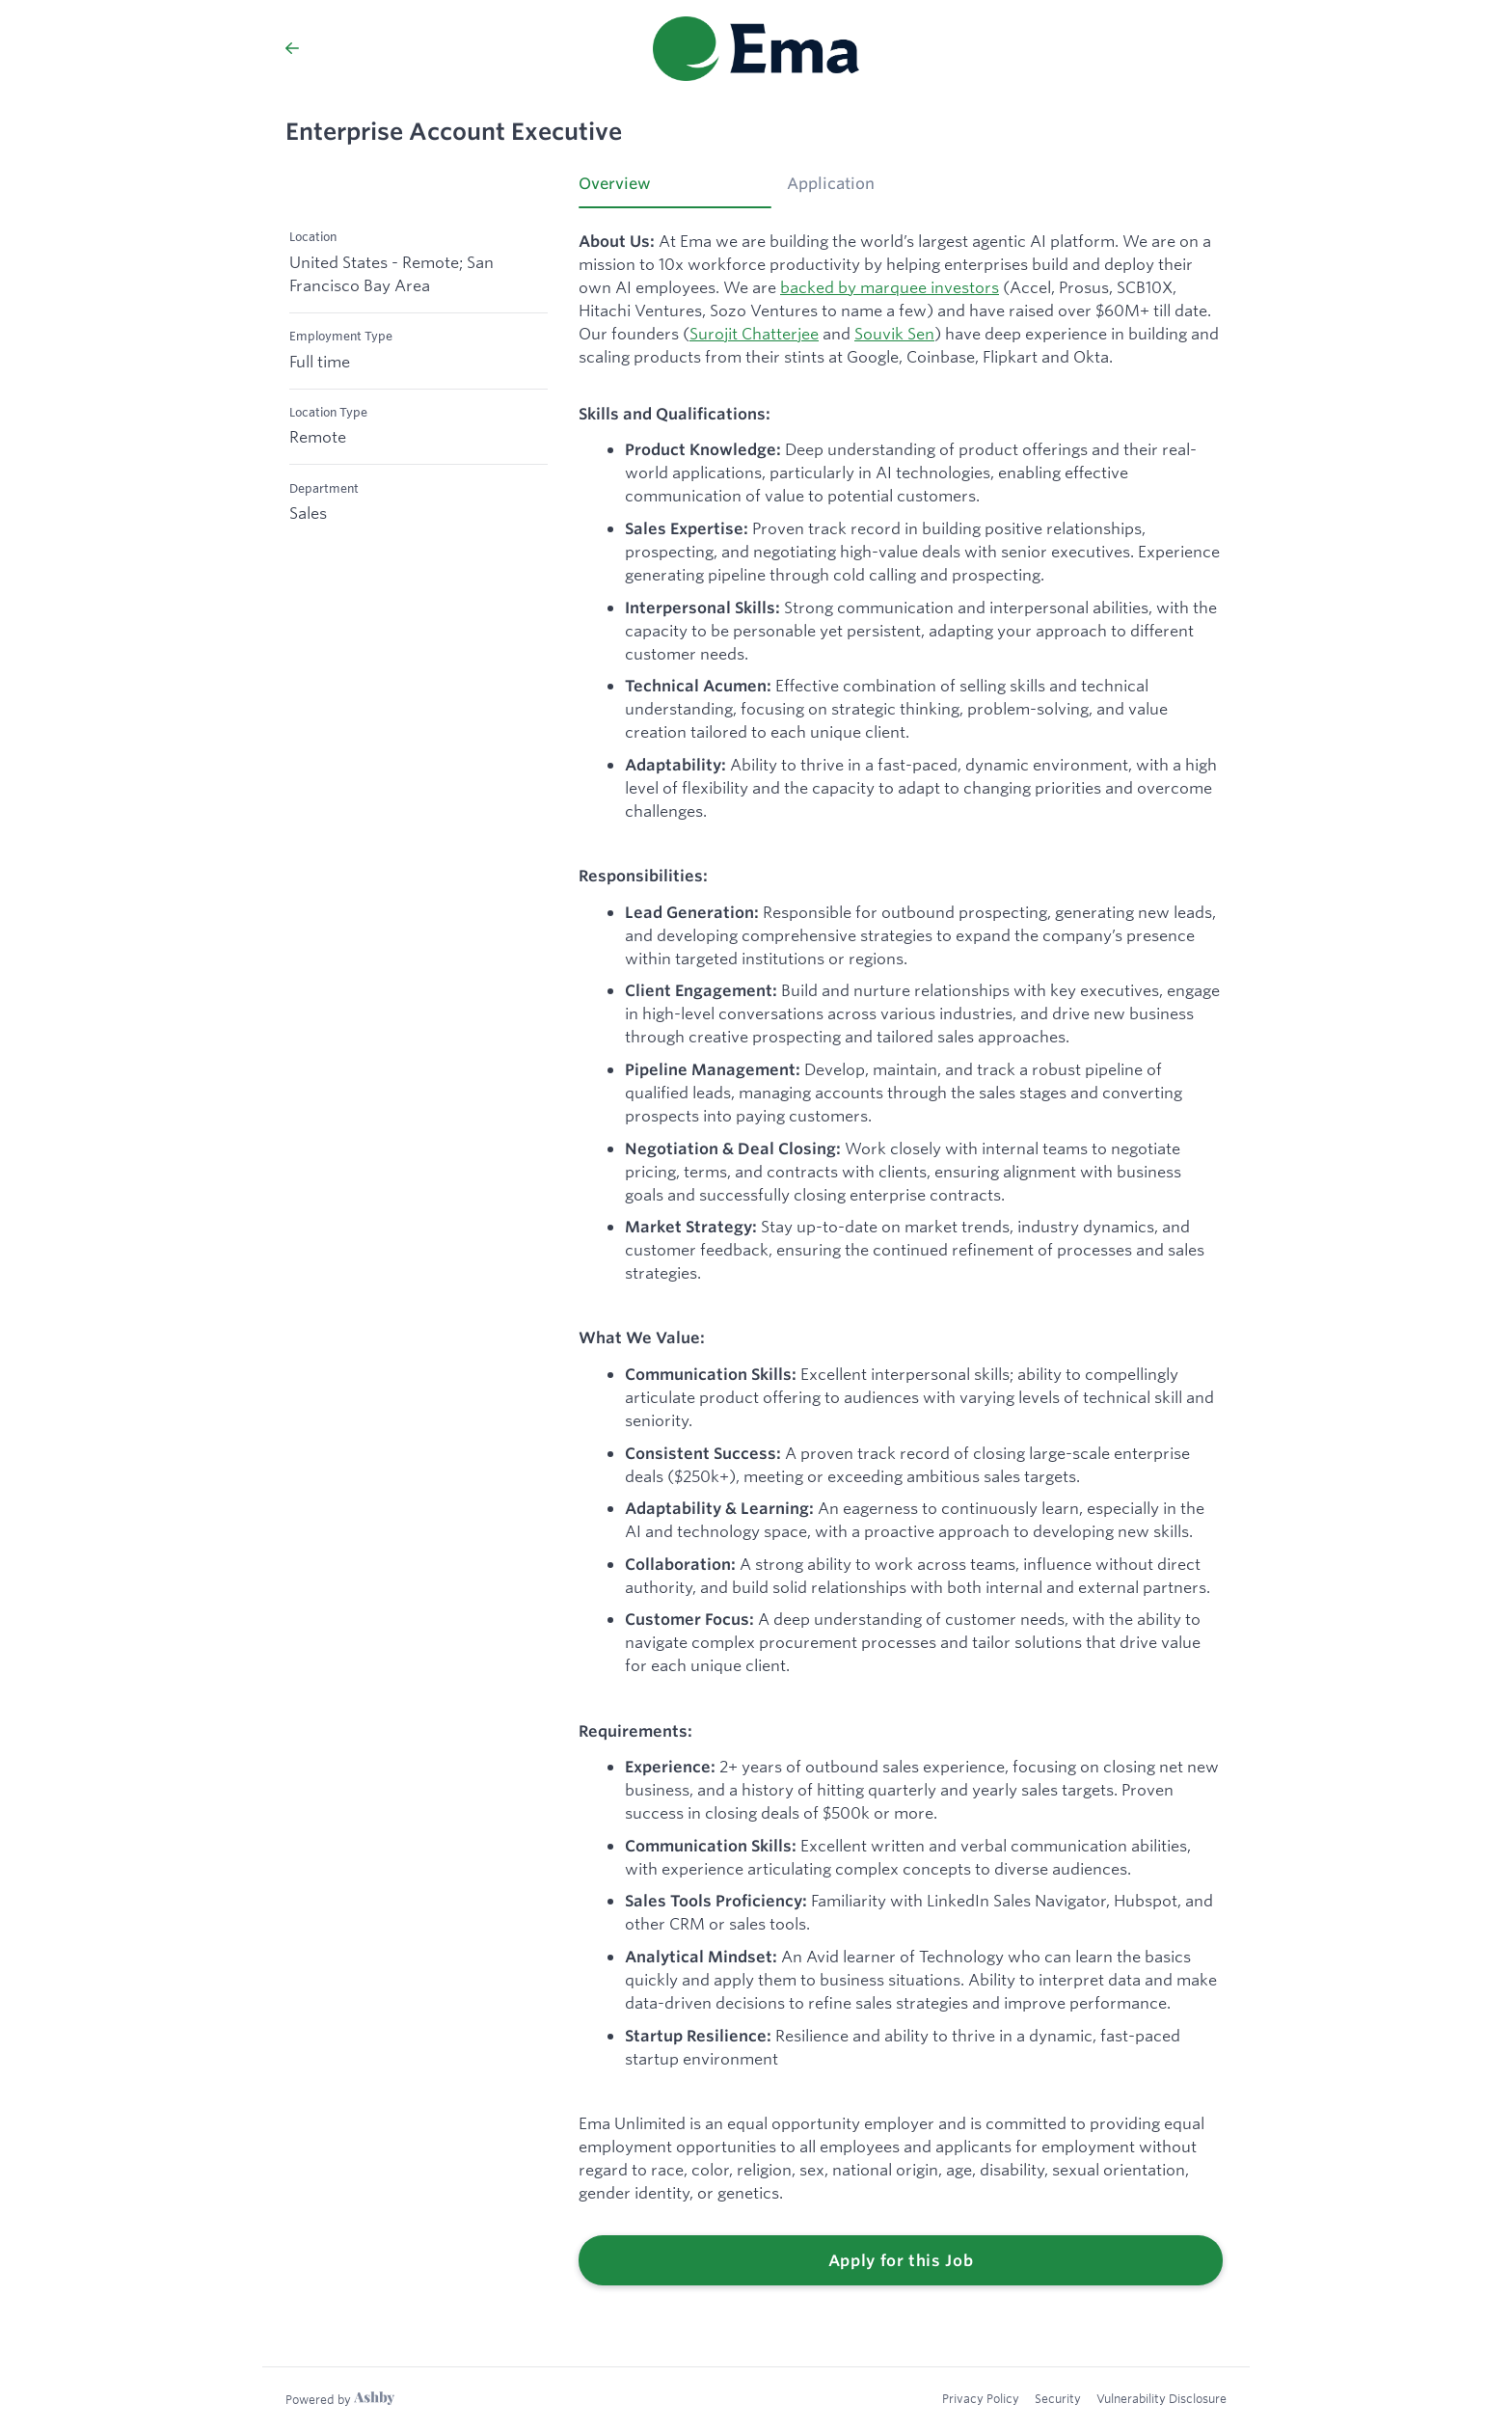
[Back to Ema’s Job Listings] (292, 48)
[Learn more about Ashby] (339, 2399)
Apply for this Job (901, 2260)
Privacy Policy (980, 2398)
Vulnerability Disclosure (1161, 2398)
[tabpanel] (900, 1258)
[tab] (675, 190)
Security (1058, 2398)
